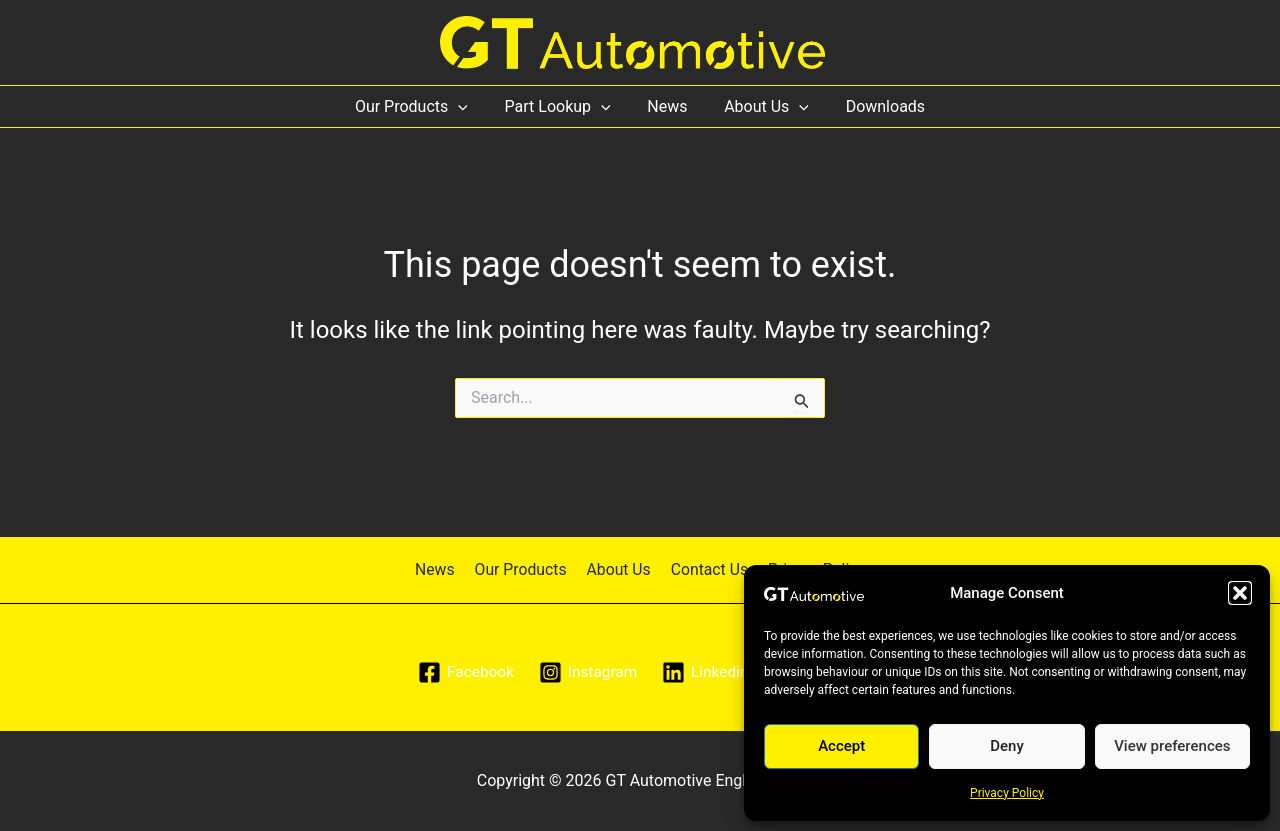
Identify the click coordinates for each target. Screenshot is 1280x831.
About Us (762, 106)
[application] (468, 106)
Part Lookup (562, 106)
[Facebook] (462, 672)
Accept (841, 746)
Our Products (420, 106)
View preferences (1172, 746)
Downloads (875, 106)
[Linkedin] (706, 672)
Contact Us (706, 568)
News (667, 106)
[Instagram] (587, 672)
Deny (1007, 746)
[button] (1240, 593)
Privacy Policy (1007, 793)
